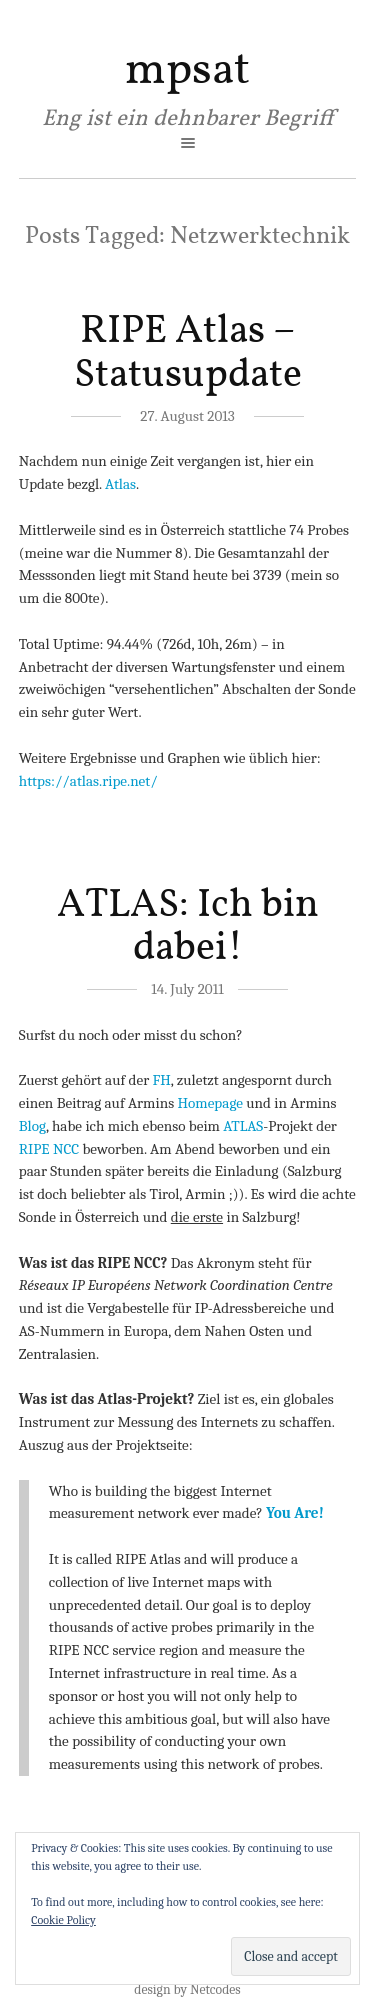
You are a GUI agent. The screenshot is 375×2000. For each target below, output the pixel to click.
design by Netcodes (187, 1989)
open (188, 143)
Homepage (209, 1103)
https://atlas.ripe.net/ (88, 781)
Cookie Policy (63, 1920)
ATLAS (243, 1126)
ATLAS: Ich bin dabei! (188, 927)
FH (162, 1080)
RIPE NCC (49, 1149)
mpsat (187, 71)
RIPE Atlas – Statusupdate (188, 353)
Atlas (120, 484)
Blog (32, 1126)
